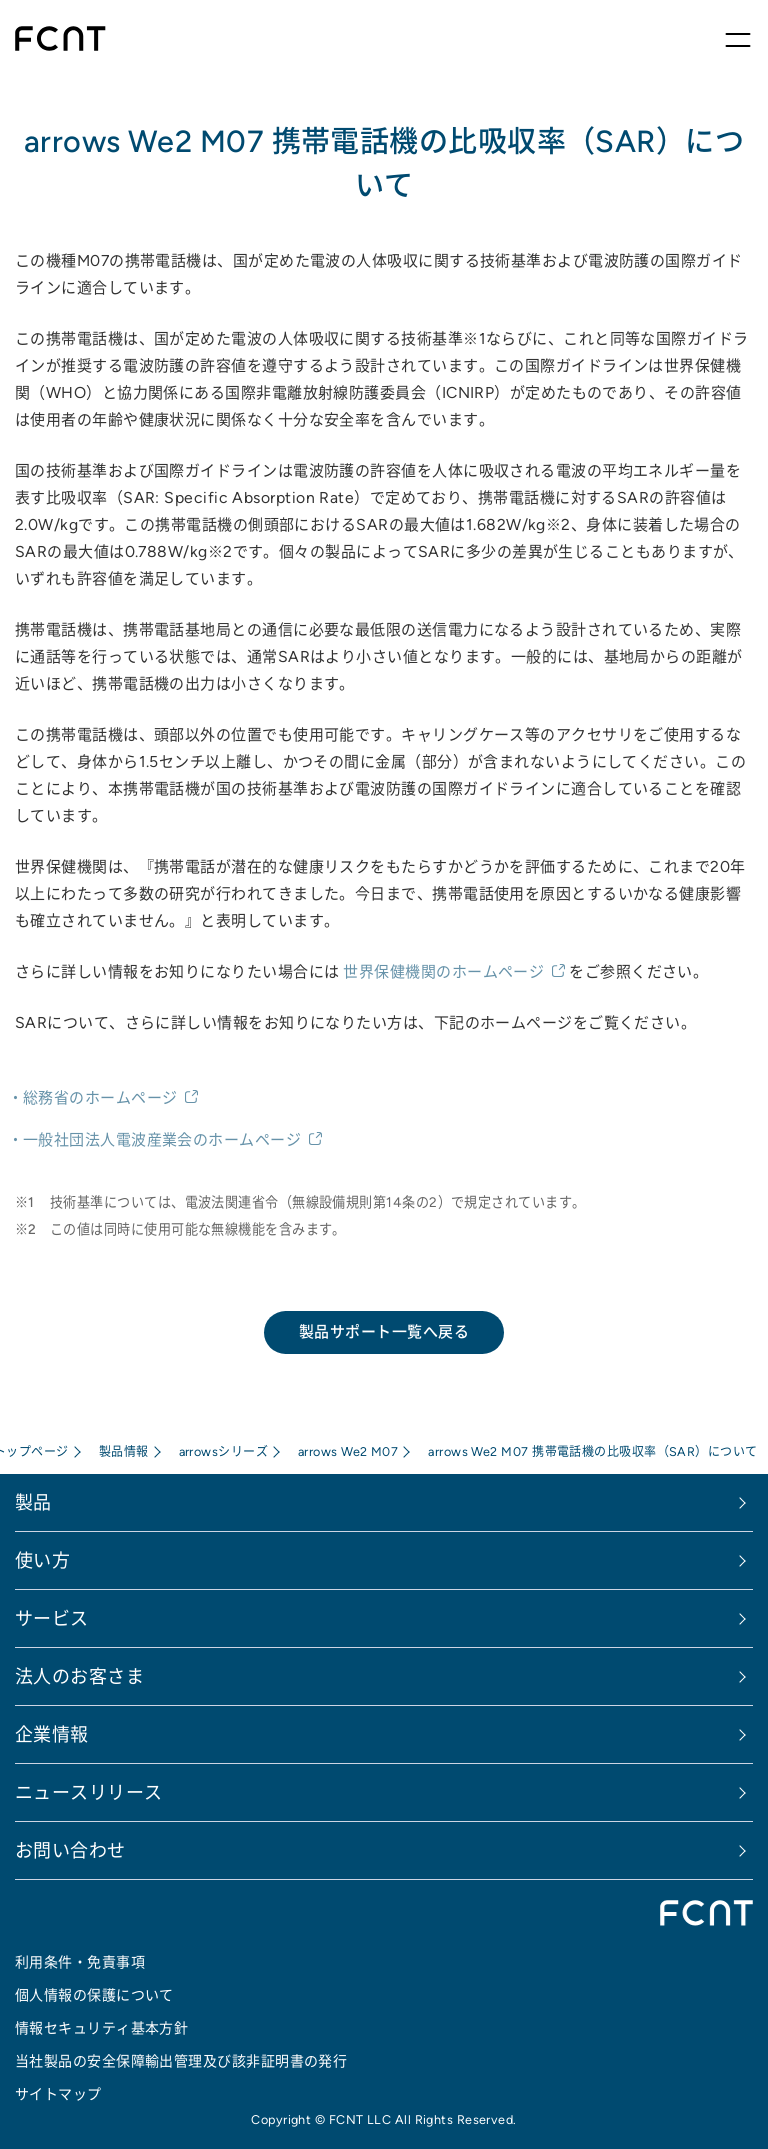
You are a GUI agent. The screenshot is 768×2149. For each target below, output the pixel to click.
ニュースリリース (89, 1792)
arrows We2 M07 (348, 1451)
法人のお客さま (79, 1676)
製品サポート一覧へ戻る (384, 1331)
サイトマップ (58, 2094)
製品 (33, 1502)
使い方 (42, 1560)
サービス (52, 1618)
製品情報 (124, 1451)
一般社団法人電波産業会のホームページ (162, 1139)
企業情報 (52, 1734)
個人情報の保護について (94, 1995)
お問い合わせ (70, 1850)
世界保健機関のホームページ (443, 971)
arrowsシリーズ (224, 1451)
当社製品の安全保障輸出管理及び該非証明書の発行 (181, 2061)
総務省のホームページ (100, 1097)
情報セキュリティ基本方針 (101, 2028)
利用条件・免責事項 (80, 1962)
